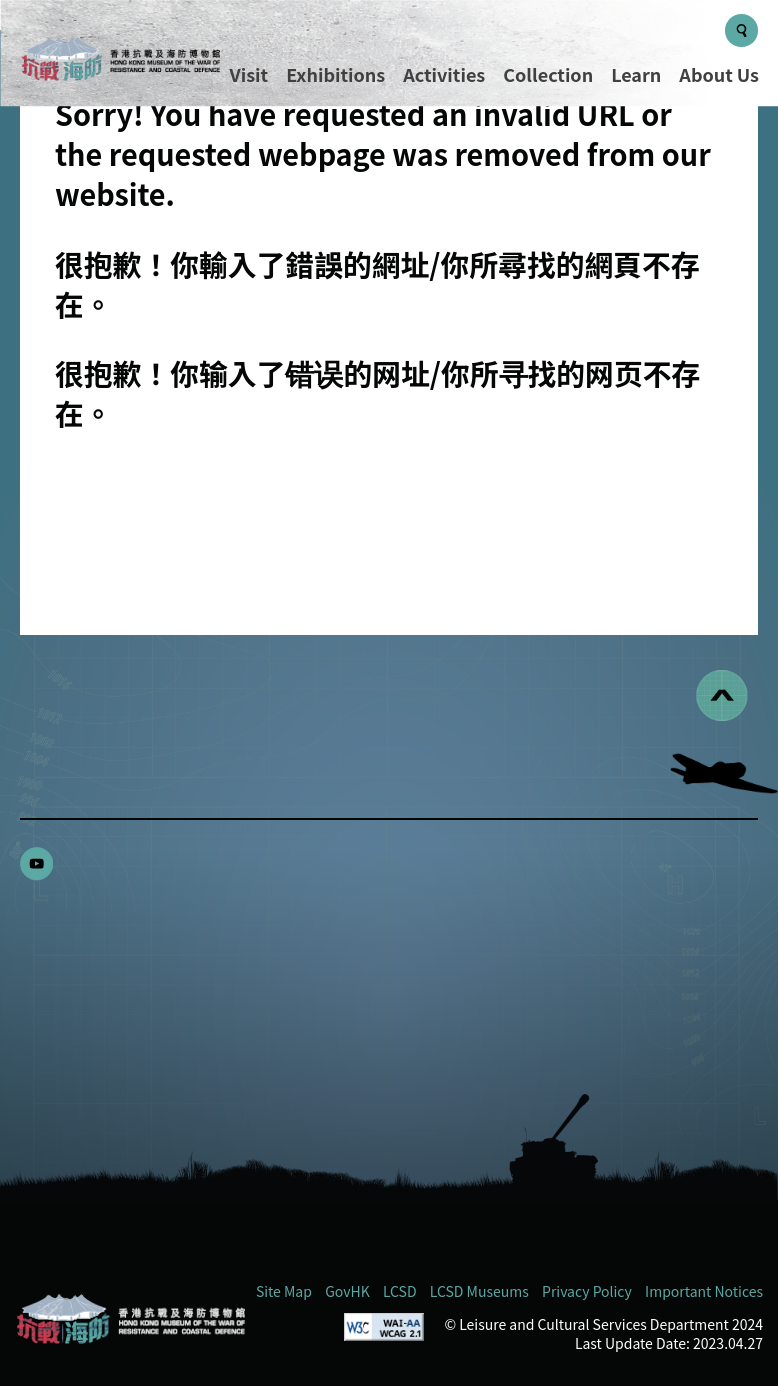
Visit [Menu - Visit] (249, 74)
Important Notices (704, 1291)
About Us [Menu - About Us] (719, 74)
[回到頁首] (722, 695)
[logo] (120, 61)
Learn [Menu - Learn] (636, 74)
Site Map (284, 1291)
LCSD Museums (479, 1291)
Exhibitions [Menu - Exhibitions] (335, 74)
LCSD (400, 1291)
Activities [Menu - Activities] (444, 74)
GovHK (347, 1291)
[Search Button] (741, 30)
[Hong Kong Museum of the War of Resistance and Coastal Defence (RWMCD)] (130, 1319)
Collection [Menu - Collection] (548, 74)
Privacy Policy (587, 1291)
